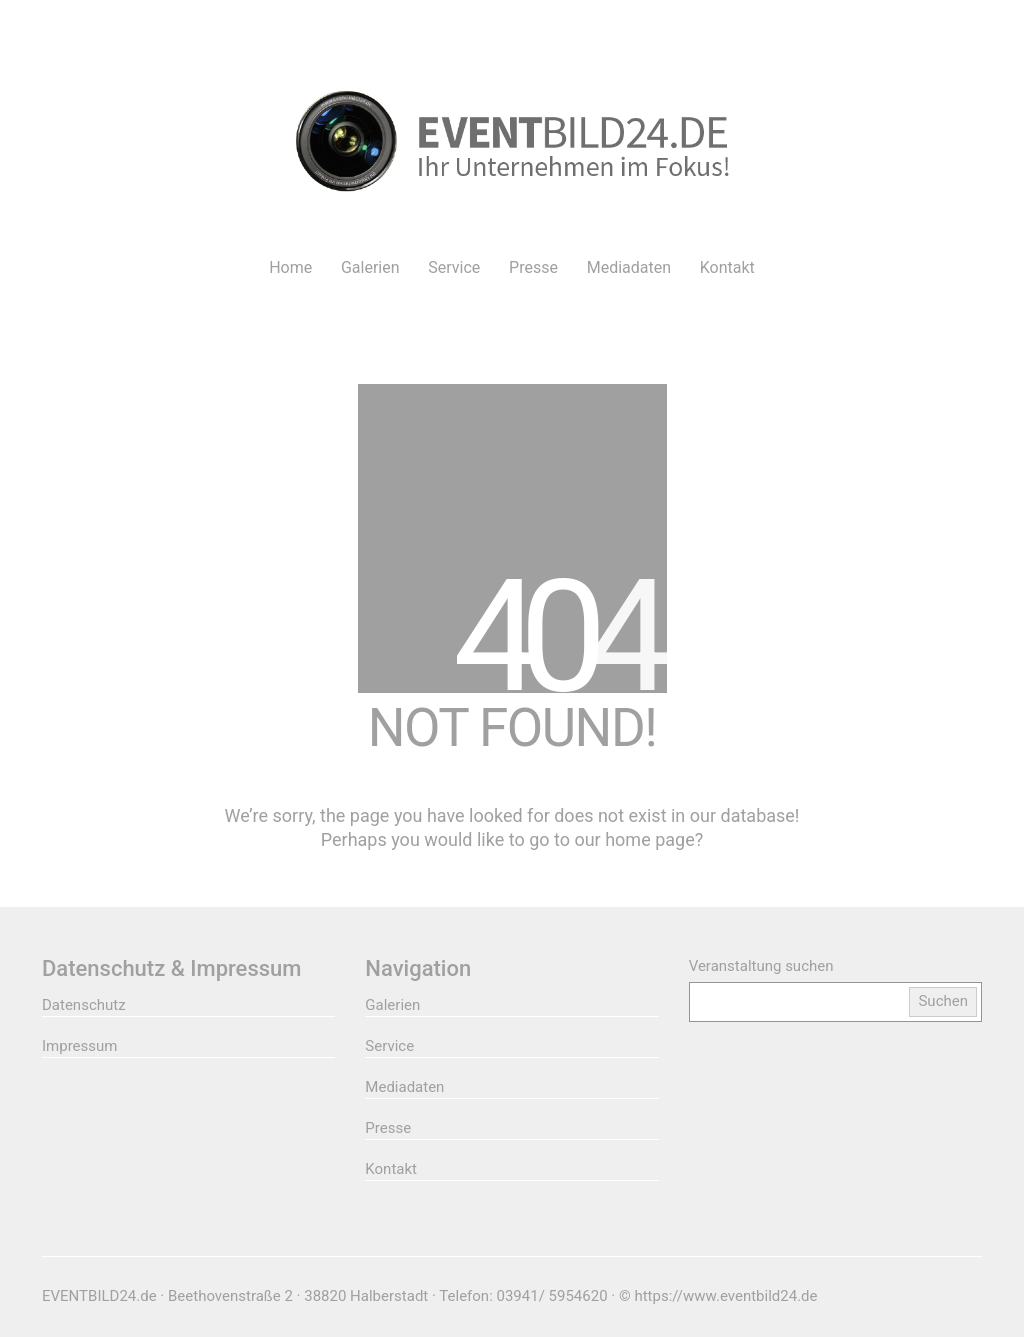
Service (389, 1046)
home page (650, 839)
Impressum (79, 1046)
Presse (388, 1128)
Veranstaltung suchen (761, 966)
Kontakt (391, 1169)
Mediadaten (404, 1087)
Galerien (392, 1005)
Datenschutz (84, 1005)
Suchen (943, 1001)
